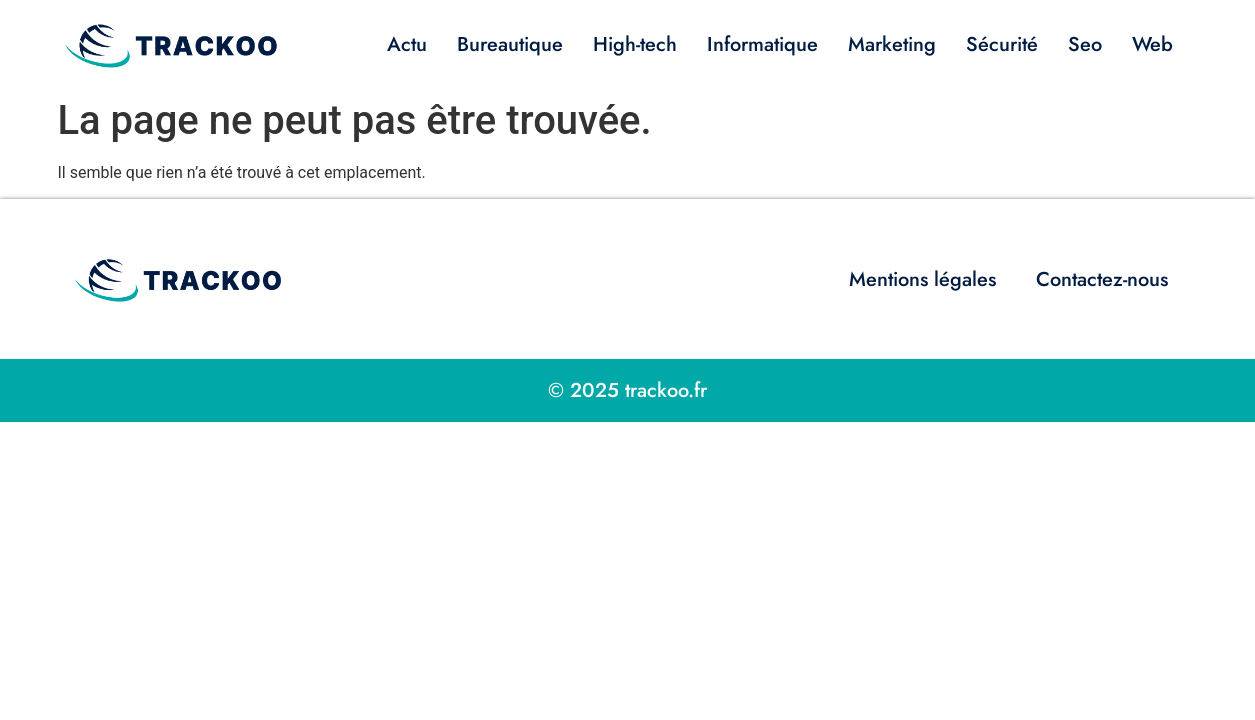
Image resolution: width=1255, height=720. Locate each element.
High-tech (635, 44)
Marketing (892, 44)
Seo (1085, 44)
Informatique (762, 44)
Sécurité (1002, 44)
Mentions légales (922, 279)
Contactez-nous (1102, 279)
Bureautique (510, 44)
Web (1152, 44)
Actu (407, 44)
